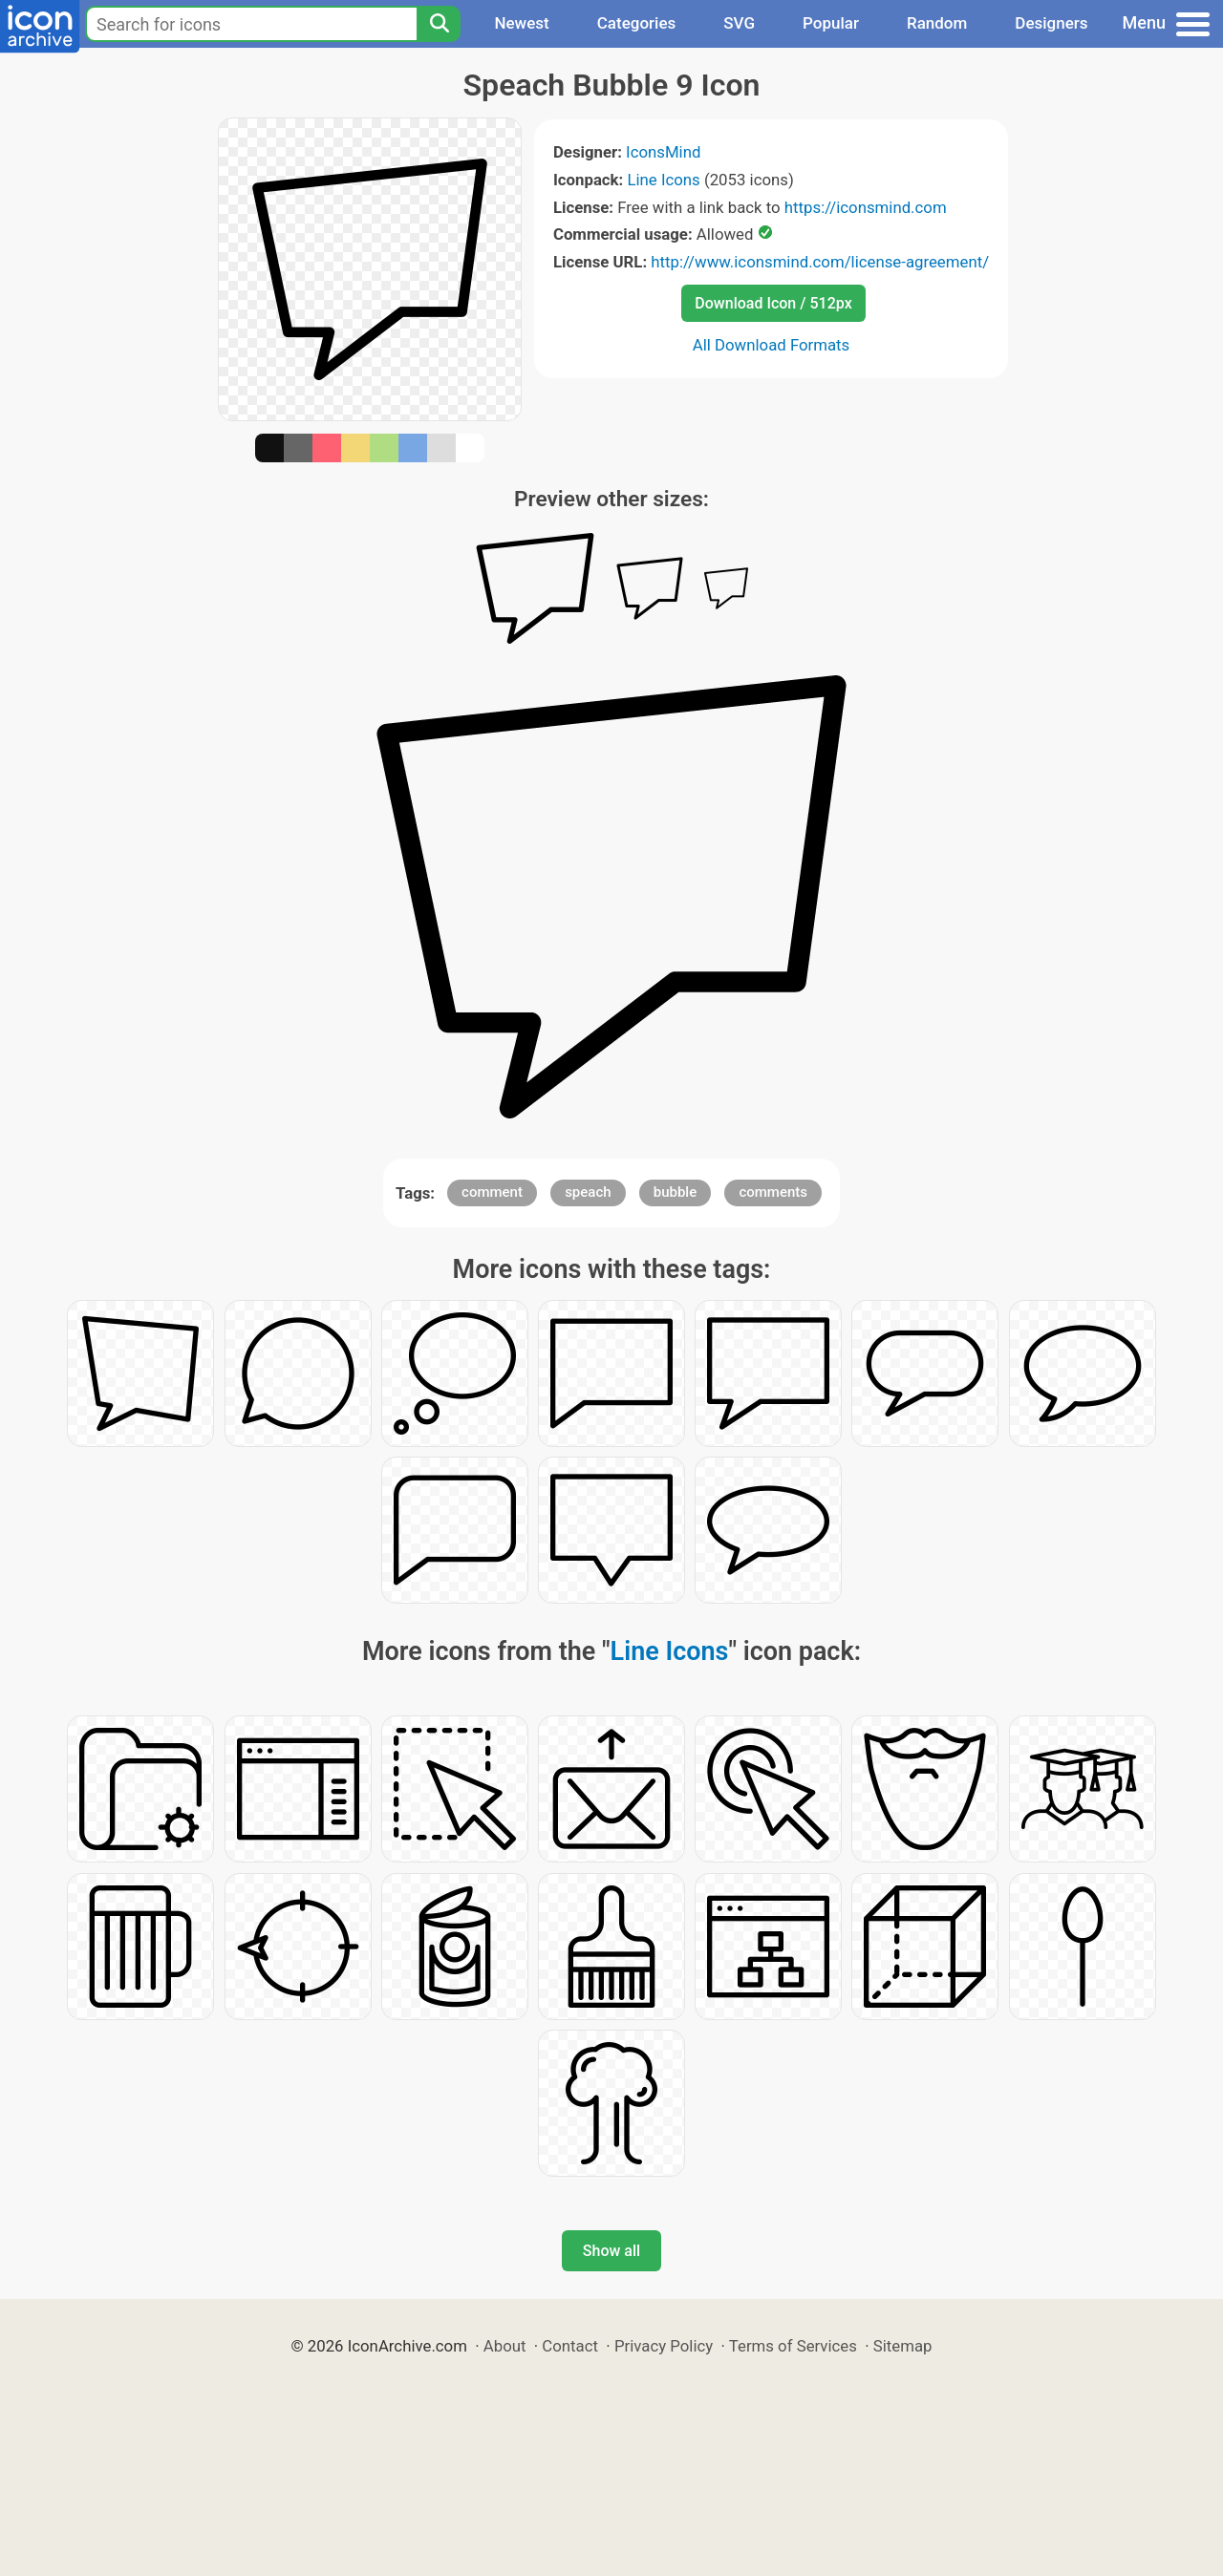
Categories (636, 22)
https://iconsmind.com (865, 207)
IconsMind (663, 151)
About (504, 2345)
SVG (739, 22)
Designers (1051, 22)
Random (937, 22)
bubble (675, 1192)
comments (773, 1192)
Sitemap (903, 2345)
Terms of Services (793, 2345)
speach (588, 1192)
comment (492, 1192)
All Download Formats (771, 344)
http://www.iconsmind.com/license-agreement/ (820, 261)
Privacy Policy (663, 2345)
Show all (611, 2251)
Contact (570, 2345)
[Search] (439, 24)
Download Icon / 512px (773, 303)
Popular (831, 22)
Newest (521, 22)
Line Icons (663, 179)
